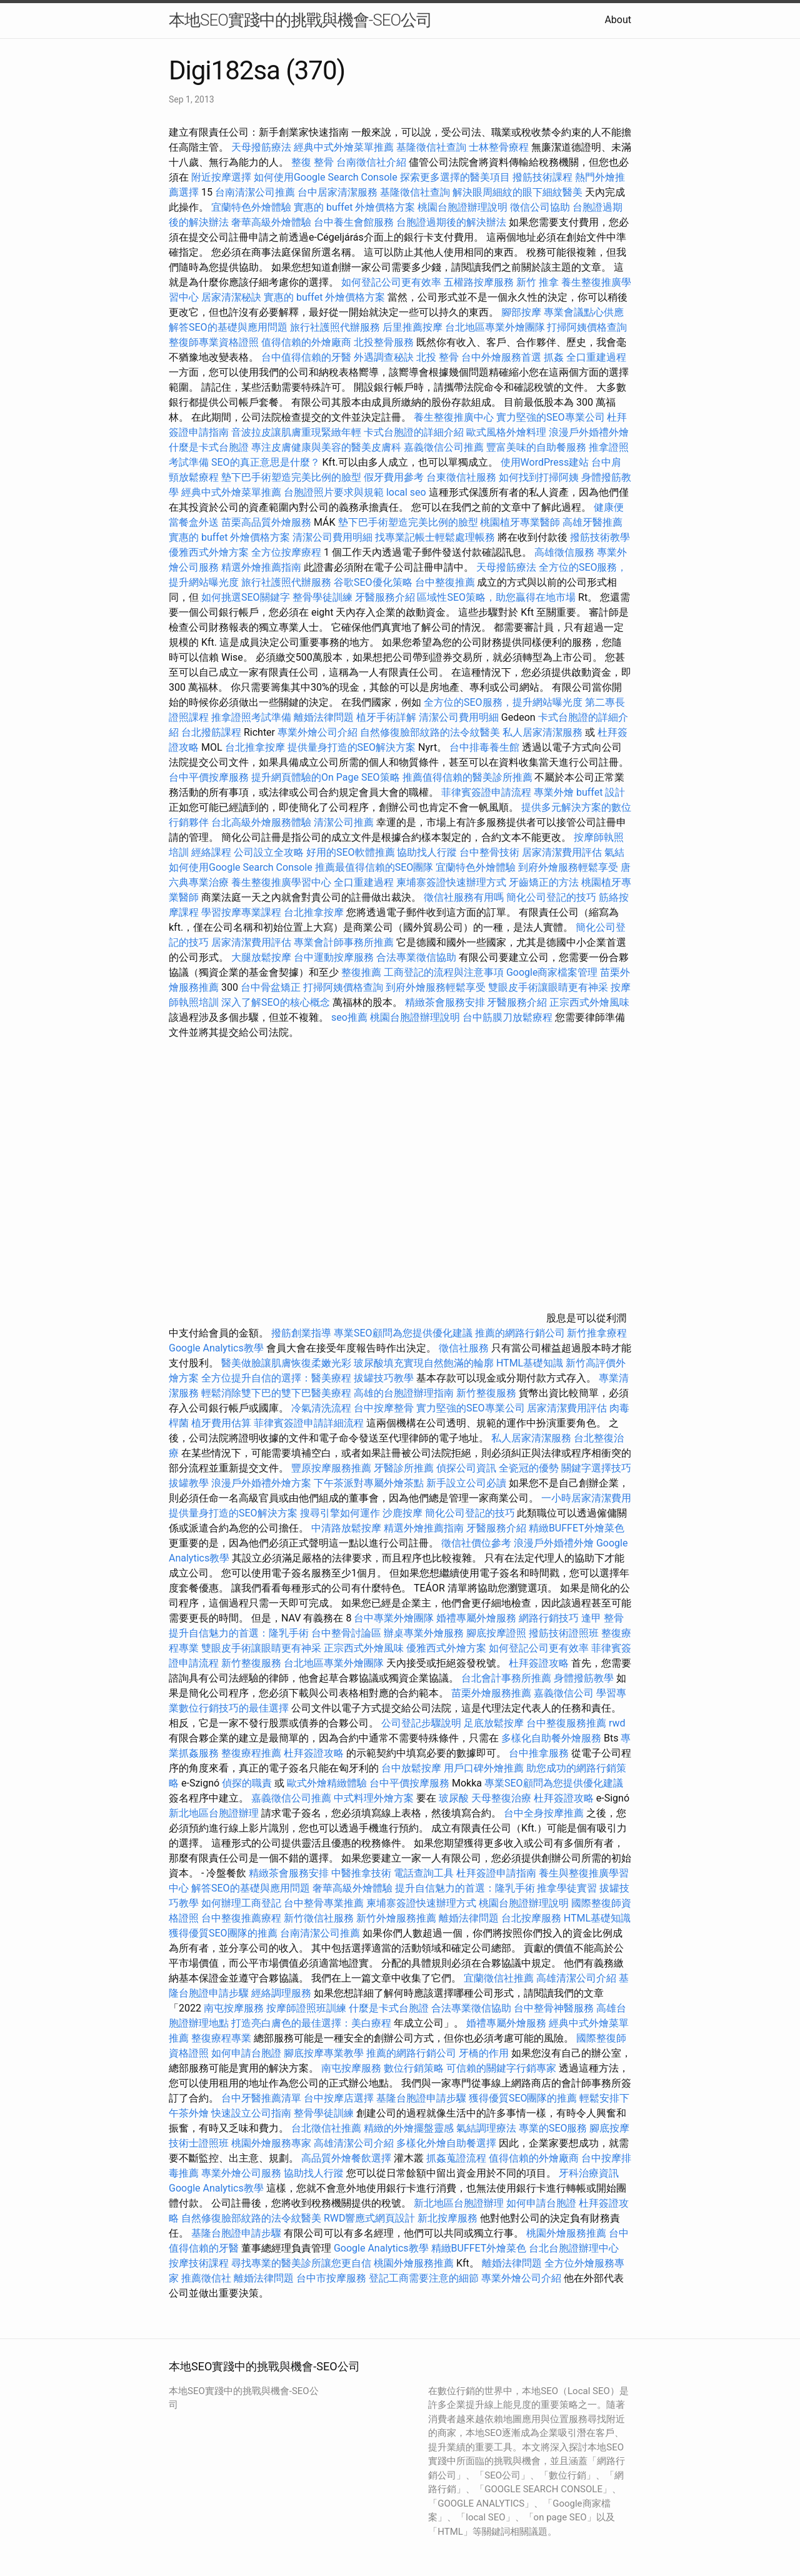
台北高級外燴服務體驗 (262, 822)
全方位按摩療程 (286, 552)
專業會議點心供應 (584, 312)
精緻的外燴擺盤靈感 (409, 2128)
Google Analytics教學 (216, 1348)
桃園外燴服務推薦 (567, 2233)
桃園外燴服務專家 (271, 2143)
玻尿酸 (454, 1798)
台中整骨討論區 (347, 1633)
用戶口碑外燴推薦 (485, 1768)
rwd (617, 1723)
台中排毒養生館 (484, 747)
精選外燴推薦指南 (261, 567)
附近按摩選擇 (222, 177)
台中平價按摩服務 (210, 777)
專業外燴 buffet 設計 (579, 792)
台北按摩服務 (531, 1918)
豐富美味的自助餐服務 (536, 447)
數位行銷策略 (414, 2068)
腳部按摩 (522, 312)
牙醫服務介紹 (385, 597)
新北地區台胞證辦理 (214, 1813)
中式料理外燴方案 (375, 1798)
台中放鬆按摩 (412, 1768)
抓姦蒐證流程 (456, 2158)
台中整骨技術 (489, 852)
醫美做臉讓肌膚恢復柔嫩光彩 (286, 1363)
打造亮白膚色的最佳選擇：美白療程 (311, 2023)
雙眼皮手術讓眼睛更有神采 (548, 987)
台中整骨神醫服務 (555, 2008)
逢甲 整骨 (602, 1618)
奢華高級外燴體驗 (271, 222)
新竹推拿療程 (597, 1333)
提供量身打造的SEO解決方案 (352, 747)
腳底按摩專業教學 (325, 2053)
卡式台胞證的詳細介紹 (414, 432)
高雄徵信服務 (564, 552)
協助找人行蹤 (427, 852)
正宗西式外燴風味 (589, 1002)
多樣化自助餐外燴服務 (551, 1738)
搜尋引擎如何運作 (340, 1513)
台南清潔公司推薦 (255, 192)
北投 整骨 (437, 357)
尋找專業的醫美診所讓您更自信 (301, 2263)
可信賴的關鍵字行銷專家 (501, 2068)
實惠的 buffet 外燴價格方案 (354, 207)
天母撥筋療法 (261, 147)
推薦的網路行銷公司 (520, 1333)
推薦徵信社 (206, 2278)
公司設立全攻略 (269, 852)
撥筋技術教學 (600, 537)
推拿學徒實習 (568, 1888)
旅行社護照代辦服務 (335, 327)
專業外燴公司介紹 (318, 732)
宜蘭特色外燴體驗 (251, 207)
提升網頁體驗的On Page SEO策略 (325, 777)
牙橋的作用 (484, 2053)
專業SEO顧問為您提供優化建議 (403, 1333)
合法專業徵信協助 (416, 957)
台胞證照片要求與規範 (334, 492)
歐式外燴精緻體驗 (327, 1783)
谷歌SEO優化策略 (373, 582)
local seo (406, 492)
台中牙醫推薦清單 (261, 2098)
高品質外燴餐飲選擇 (347, 2158)
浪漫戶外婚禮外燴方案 (262, 1483)
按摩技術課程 (200, 2263)
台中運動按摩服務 (335, 957)
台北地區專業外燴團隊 (496, 327)
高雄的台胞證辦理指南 (404, 1393)
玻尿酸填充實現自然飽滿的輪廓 (424, 1363)
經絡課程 (211, 852)
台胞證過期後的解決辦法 (451, 222)
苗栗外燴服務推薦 (491, 1693)
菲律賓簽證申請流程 (486, 792)
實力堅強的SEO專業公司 (550, 417)
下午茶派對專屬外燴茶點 (369, 1483)
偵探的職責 (247, 1783)
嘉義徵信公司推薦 (444, 447)
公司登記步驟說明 (421, 1723)
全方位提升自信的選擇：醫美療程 (276, 1378)
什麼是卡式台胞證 (209, 447)
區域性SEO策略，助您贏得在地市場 (496, 597)
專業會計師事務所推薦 (344, 942)
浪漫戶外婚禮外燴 (589, 432)
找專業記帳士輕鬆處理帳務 (435, 537)
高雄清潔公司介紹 (576, 1978)
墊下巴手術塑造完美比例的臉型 (291, 477)
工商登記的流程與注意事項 (444, 972)
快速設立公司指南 (251, 2113)
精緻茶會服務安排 (445, 1002)
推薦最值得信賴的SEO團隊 (374, 867)
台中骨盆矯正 (272, 987)
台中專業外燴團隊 (395, 1618)
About (617, 20)
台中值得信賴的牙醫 (306, 357)
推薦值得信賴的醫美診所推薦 (467, 777)
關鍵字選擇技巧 (596, 1468)
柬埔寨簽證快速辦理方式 (451, 882)
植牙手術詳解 (386, 717)
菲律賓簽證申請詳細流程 (309, 1423)
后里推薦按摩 (413, 327)
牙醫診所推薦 (404, 1468)
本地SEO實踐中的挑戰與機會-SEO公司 (300, 20)
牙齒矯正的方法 (544, 882)
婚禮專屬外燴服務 (477, 1618)
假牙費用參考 (394, 477)
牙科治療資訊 (589, 2173)
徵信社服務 (464, 1348)
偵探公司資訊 (466, 1468)
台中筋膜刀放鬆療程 (508, 1017)
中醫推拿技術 (361, 1873)
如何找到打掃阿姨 (539, 477)
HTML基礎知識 (529, 1363)
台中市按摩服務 (332, 2278)
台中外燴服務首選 (501, 357)
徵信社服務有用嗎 (464, 897)
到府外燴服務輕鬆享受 (568, 867)
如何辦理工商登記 (241, 1903)
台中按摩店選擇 (340, 2098)
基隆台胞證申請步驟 (421, 2098)
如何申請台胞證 (246, 2053)
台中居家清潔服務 (338, 192)
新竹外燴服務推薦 (397, 1918)
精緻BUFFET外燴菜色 (576, 1528)
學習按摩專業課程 (242, 912)
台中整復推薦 (445, 582)
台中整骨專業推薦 (324, 1903)
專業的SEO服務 (553, 2128)
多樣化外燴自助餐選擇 (447, 2143)
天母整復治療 (501, 1798)
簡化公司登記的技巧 (551, 897)
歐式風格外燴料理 (507, 432)
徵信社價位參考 (476, 1543)
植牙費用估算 (221, 1423)
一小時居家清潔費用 (586, 1498)
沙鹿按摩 (402, 1513)
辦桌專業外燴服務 (425, 1633)
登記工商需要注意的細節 (424, 2278)
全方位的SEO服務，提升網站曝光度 (503, 702)
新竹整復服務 (486, 1393)
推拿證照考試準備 (252, 717)
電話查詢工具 (424, 1873)
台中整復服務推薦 (567, 1723)
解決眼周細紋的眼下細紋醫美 (517, 192)
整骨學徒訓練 (323, 597)
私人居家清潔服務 (542, 732)
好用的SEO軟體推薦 (350, 852)
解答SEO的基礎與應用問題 (228, 327)
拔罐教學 (189, 1483)
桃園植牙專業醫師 (520, 522)
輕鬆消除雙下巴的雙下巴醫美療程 (276, 1393)
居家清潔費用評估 (562, 852)
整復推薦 (361, 972)
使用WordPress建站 (545, 462)
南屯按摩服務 (235, 2008)
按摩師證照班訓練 (307, 2008)
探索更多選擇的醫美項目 (455, 177)
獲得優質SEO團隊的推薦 (223, 1933)
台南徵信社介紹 (371, 162)
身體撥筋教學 (584, 1678)
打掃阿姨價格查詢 (587, 327)
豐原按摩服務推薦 (332, 1468)
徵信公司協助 (540, 207)
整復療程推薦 (251, 1753)
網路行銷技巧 (549, 1618)
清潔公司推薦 (344, 822)
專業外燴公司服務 (242, 2173)
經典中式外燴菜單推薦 (344, 147)
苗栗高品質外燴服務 (267, 522)
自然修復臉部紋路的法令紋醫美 (430, 732)
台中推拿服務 (539, 1753)
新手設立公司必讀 (466, 1483)
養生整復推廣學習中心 (281, 882)
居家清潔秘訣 (231, 297)
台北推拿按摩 (255, 747)
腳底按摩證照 (496, 1633)
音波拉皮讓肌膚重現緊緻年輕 (296, 432)
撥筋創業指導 (302, 1333)
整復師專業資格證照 (215, 342)
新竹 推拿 (537, 282)
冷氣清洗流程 (321, 1408)
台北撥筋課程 (211, 732)
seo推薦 (349, 1017)
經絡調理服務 (281, 1993)
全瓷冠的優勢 (529, 1468)
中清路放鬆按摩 (347, 1528)
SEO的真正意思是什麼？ (265, 462)
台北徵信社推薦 (326, 2128)
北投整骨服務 (384, 342)
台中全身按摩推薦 (544, 1813)
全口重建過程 (596, 357)
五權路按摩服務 (480, 282)
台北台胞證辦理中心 (574, 2248)
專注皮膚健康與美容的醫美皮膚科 (326, 447)
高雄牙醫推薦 (592, 522)
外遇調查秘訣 (384, 357)
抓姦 (554, 357)
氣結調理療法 (486, 2128)
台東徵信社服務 (461, 477)
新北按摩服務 (449, 2218)
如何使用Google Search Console (326, 177)
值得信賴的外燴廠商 (306, 342)
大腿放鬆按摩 (262, 957)
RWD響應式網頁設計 (370, 2218)
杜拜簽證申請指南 (496, 1873)
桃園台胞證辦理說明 (463, 207)
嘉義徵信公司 (564, 1693)
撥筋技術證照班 (565, 1633)
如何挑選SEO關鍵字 (245, 597)
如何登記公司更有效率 (391, 282)
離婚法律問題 (324, 717)
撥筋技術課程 (543, 177)
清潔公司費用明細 (332, 537)
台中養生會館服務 (355, 222)
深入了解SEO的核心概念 (275, 1002)
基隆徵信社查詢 (431, 147)
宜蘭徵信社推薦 (499, 1978)
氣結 (614, 852)
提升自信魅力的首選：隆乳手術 (239, 1633)
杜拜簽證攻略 (539, 1663)
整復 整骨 (312, 162)
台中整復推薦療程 (241, 1918)
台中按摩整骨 (385, 1408)
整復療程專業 (221, 2038)
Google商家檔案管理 (552, 972)
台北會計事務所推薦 (506, 1678)
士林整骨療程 (499, 147)
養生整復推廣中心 (454, 417)
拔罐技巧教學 (385, 1378)
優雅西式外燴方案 (209, 552)
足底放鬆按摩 (495, 1723)
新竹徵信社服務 (319, 1918)
